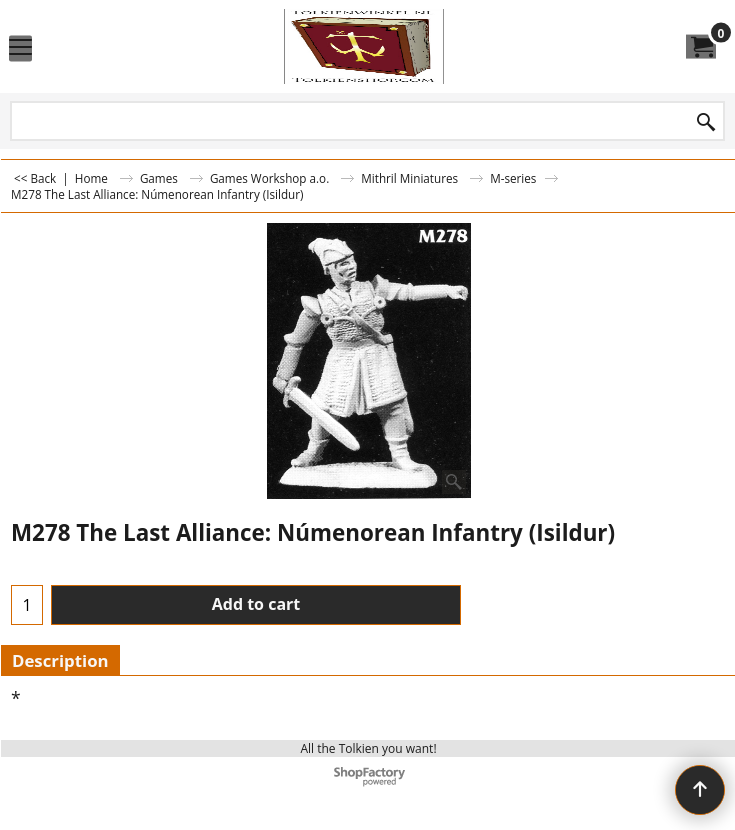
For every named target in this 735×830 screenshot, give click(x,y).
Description (60, 660)
